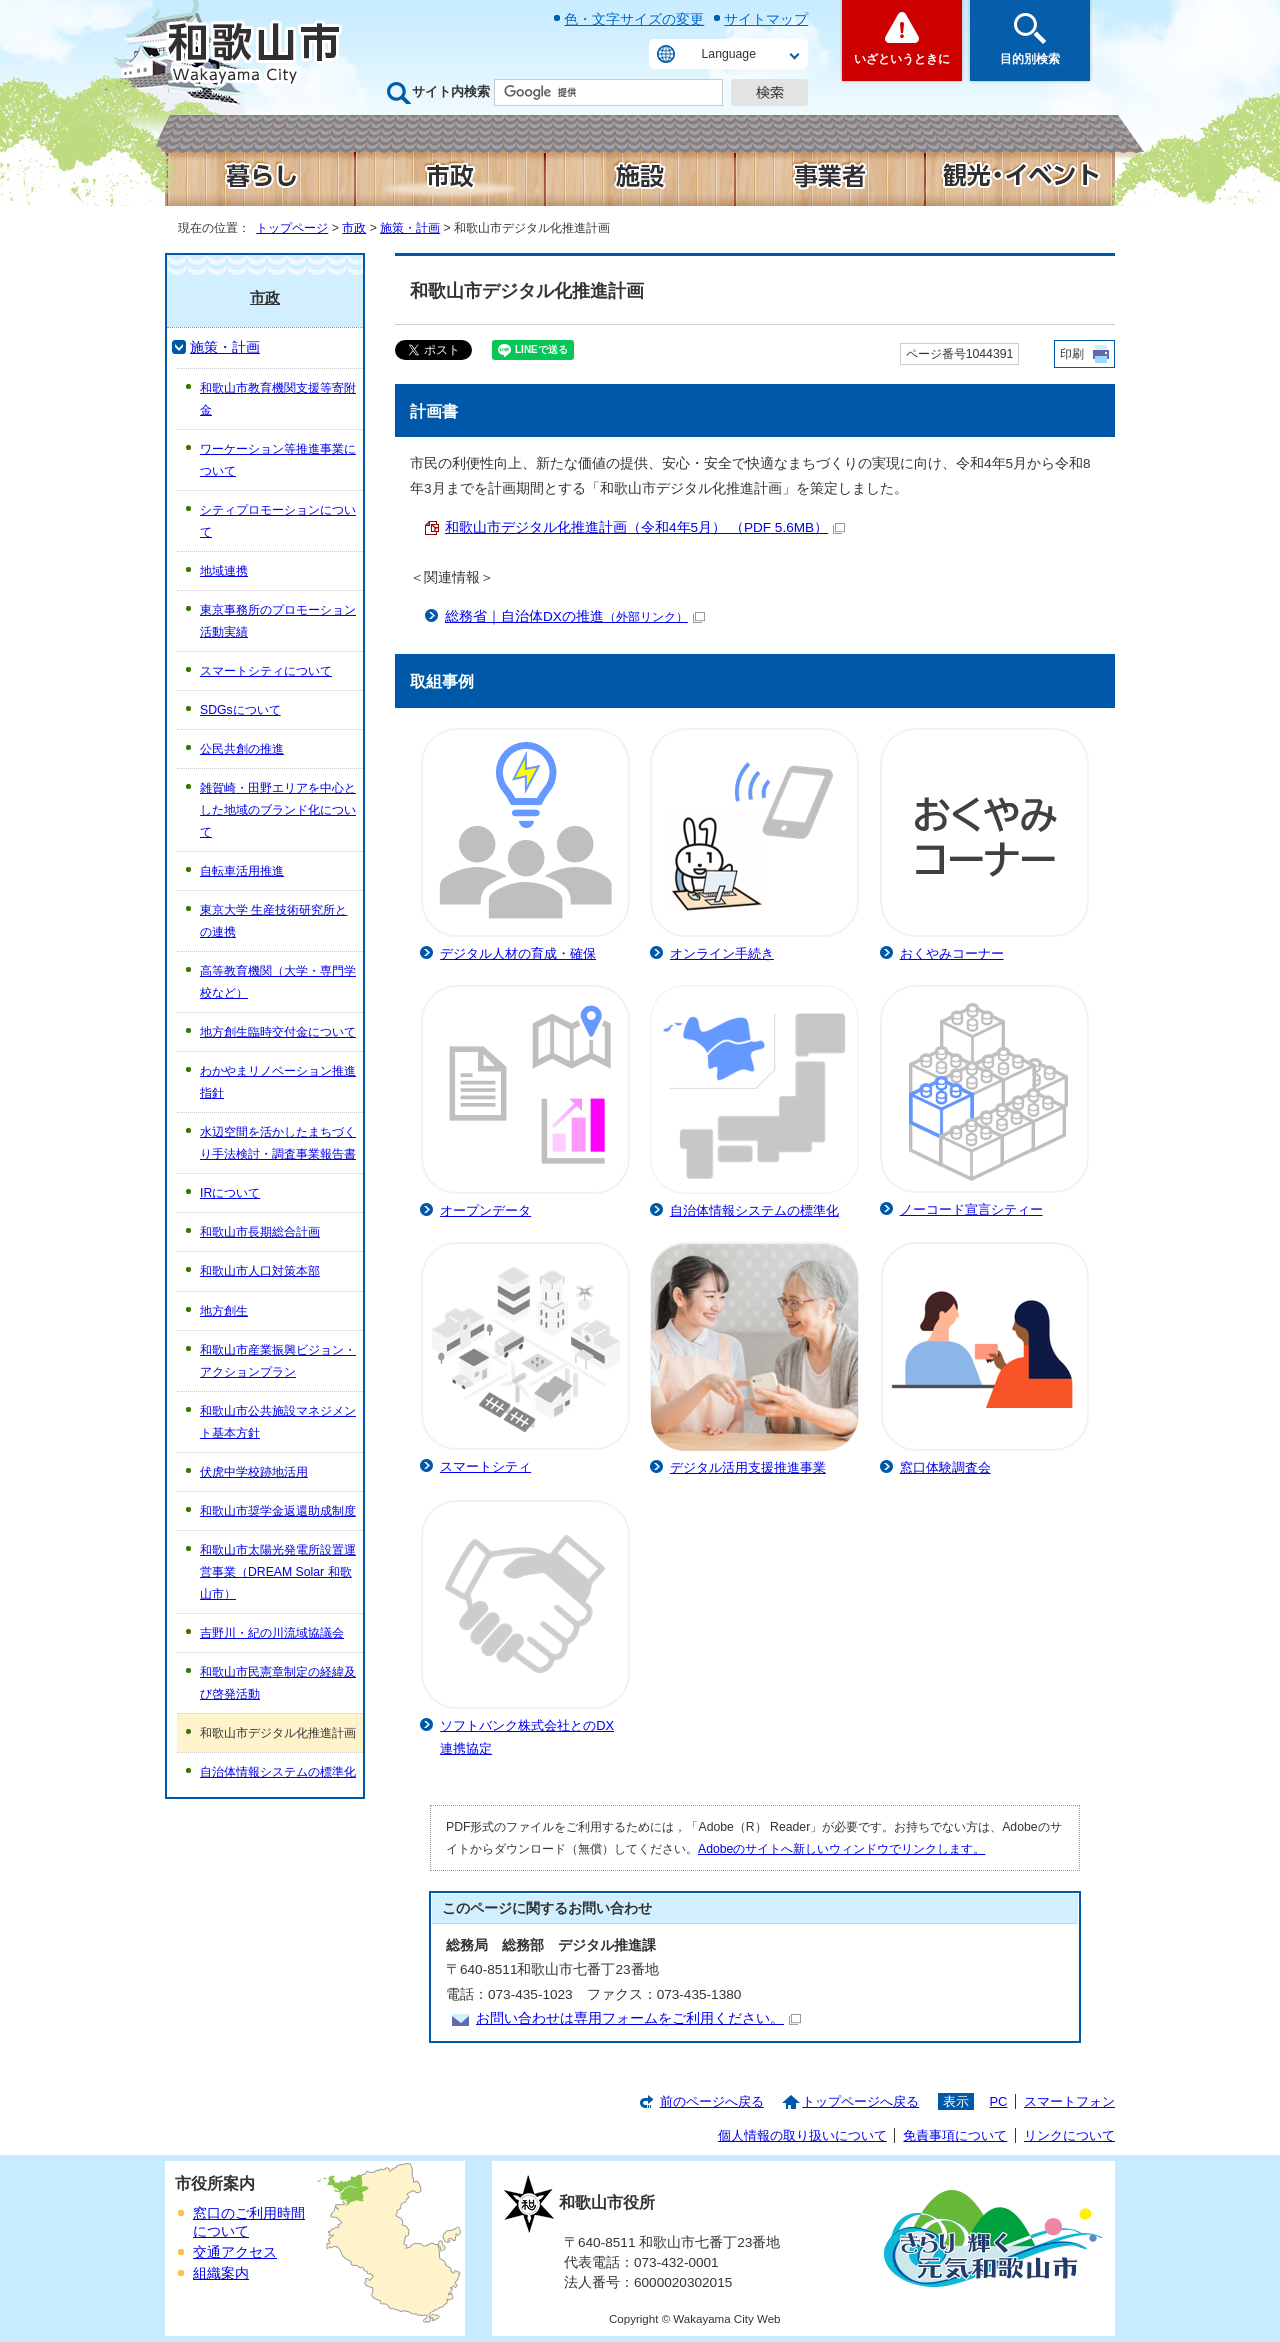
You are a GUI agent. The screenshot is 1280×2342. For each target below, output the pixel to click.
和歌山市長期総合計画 (260, 1232)
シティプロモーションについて (278, 521)
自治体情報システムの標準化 (754, 1210)
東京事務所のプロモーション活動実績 (278, 621)
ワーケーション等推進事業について (278, 460)
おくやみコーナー (952, 953)
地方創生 (224, 1311)
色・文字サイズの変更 (634, 19)
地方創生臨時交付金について (278, 1032)
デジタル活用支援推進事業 (748, 1467)
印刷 (1072, 354)
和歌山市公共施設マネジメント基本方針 (278, 1422)
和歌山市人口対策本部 (260, 1271)
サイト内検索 (451, 91)
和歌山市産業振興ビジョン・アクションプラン (278, 1361)
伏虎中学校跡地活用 (254, 1472)
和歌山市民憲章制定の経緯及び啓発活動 (278, 1683)
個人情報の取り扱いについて (802, 2135)
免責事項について (955, 2135)
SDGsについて (240, 710)
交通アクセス (235, 2252)
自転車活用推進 (242, 871)
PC (998, 2101)
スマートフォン (1069, 2101)
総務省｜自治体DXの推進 (575, 616)
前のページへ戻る (712, 2101)
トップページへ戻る (860, 2101)
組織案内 (221, 2273)
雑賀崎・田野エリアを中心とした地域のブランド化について (278, 810)
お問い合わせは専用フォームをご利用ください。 (638, 2018)
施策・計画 (410, 228)
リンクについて (1069, 2135)
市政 (354, 228)
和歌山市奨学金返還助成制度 (278, 1511)
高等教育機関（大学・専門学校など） (278, 982)
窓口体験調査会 (945, 1467)
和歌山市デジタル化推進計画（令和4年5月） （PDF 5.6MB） (645, 527)
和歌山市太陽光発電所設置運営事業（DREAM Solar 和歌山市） (278, 1572)
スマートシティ (485, 1466)
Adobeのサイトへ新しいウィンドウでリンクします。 (841, 1849)
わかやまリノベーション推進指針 (278, 1082)
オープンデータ (485, 1210)
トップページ (292, 228)
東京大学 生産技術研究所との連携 (273, 921)
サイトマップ (766, 19)
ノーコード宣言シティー (971, 1209)
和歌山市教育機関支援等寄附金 (278, 399)
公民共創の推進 (242, 749)
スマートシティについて (266, 671)
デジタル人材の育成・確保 (518, 953)
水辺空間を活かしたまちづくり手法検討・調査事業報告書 (278, 1143)
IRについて (230, 1193)
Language (729, 54)
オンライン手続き (722, 953)
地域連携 (224, 571)
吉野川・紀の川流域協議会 (272, 1633)
